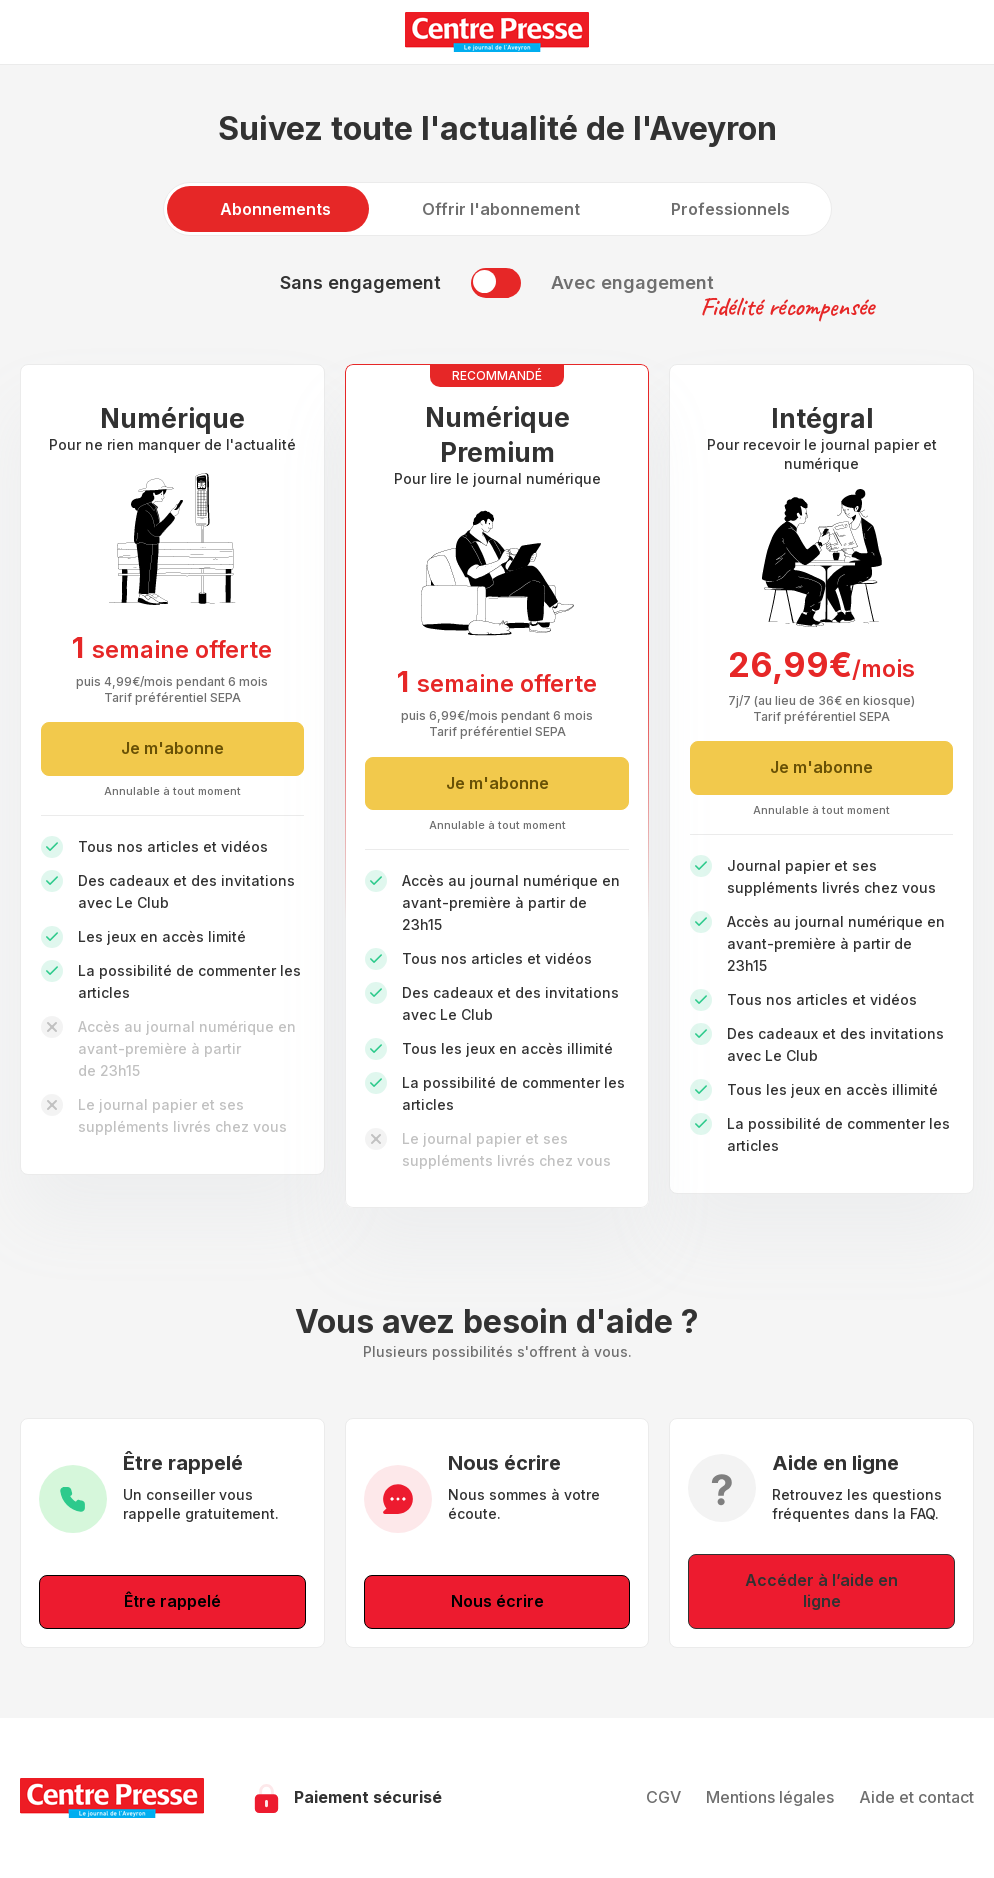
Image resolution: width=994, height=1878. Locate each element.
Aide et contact (916, 1797)
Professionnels (730, 209)
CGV (663, 1797)
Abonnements (275, 209)
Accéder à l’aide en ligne (821, 1591)
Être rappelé (172, 1601)
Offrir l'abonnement (501, 209)
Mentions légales (770, 1797)
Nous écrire (497, 1601)
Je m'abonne (172, 748)
